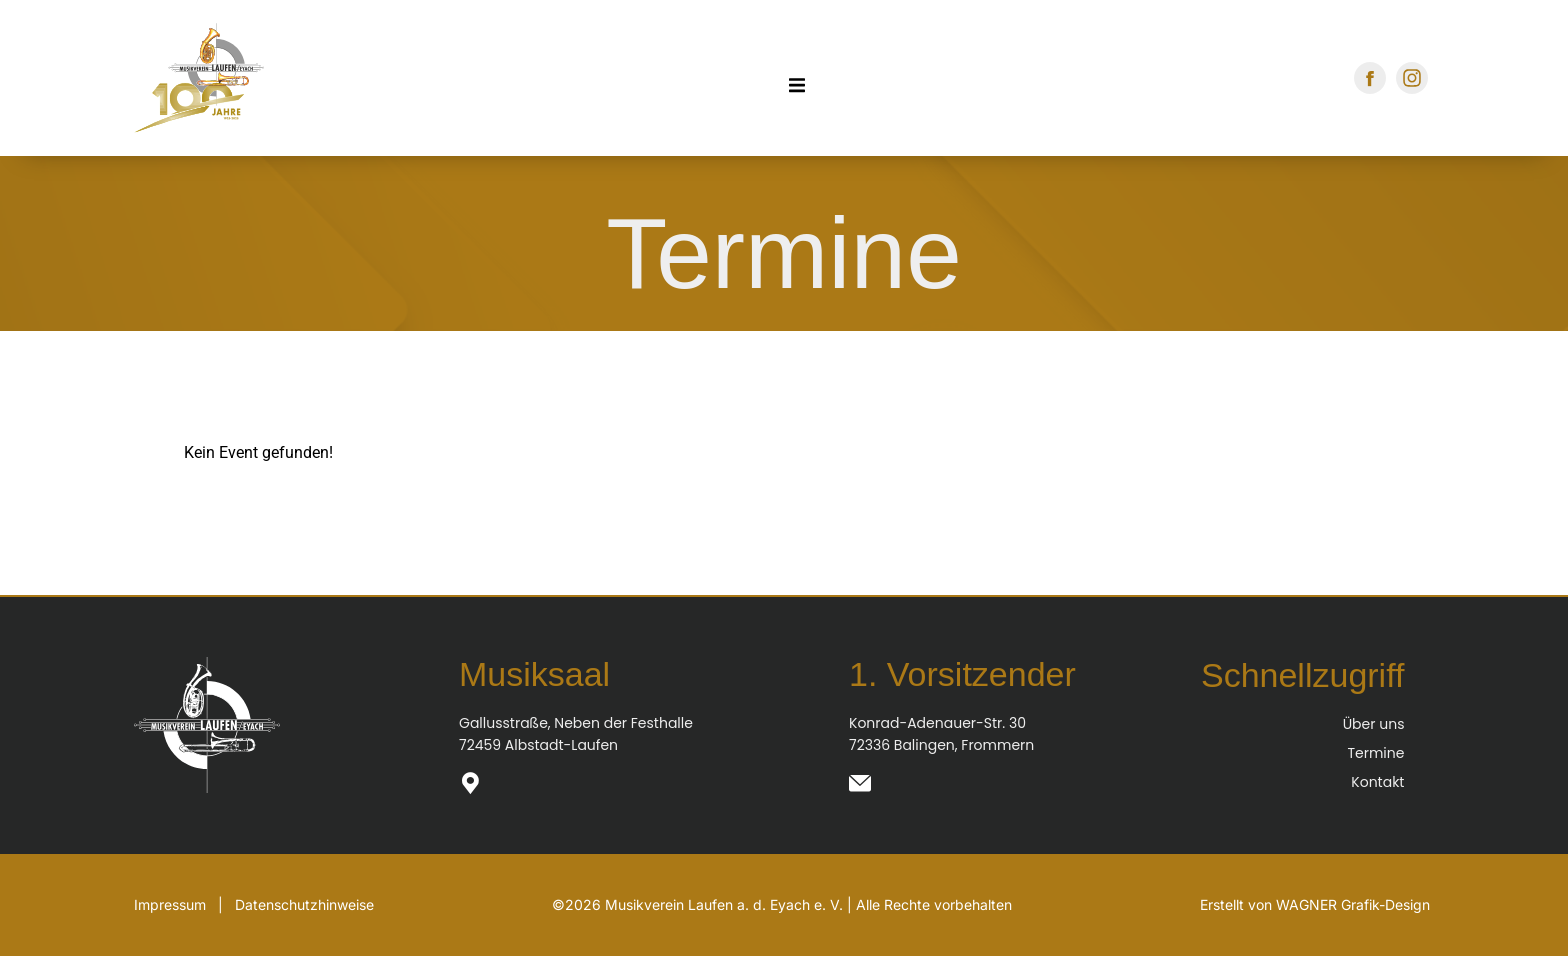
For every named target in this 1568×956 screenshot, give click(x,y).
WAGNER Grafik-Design (1353, 904)
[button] (44, 912)
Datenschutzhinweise (304, 904)
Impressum (170, 904)
